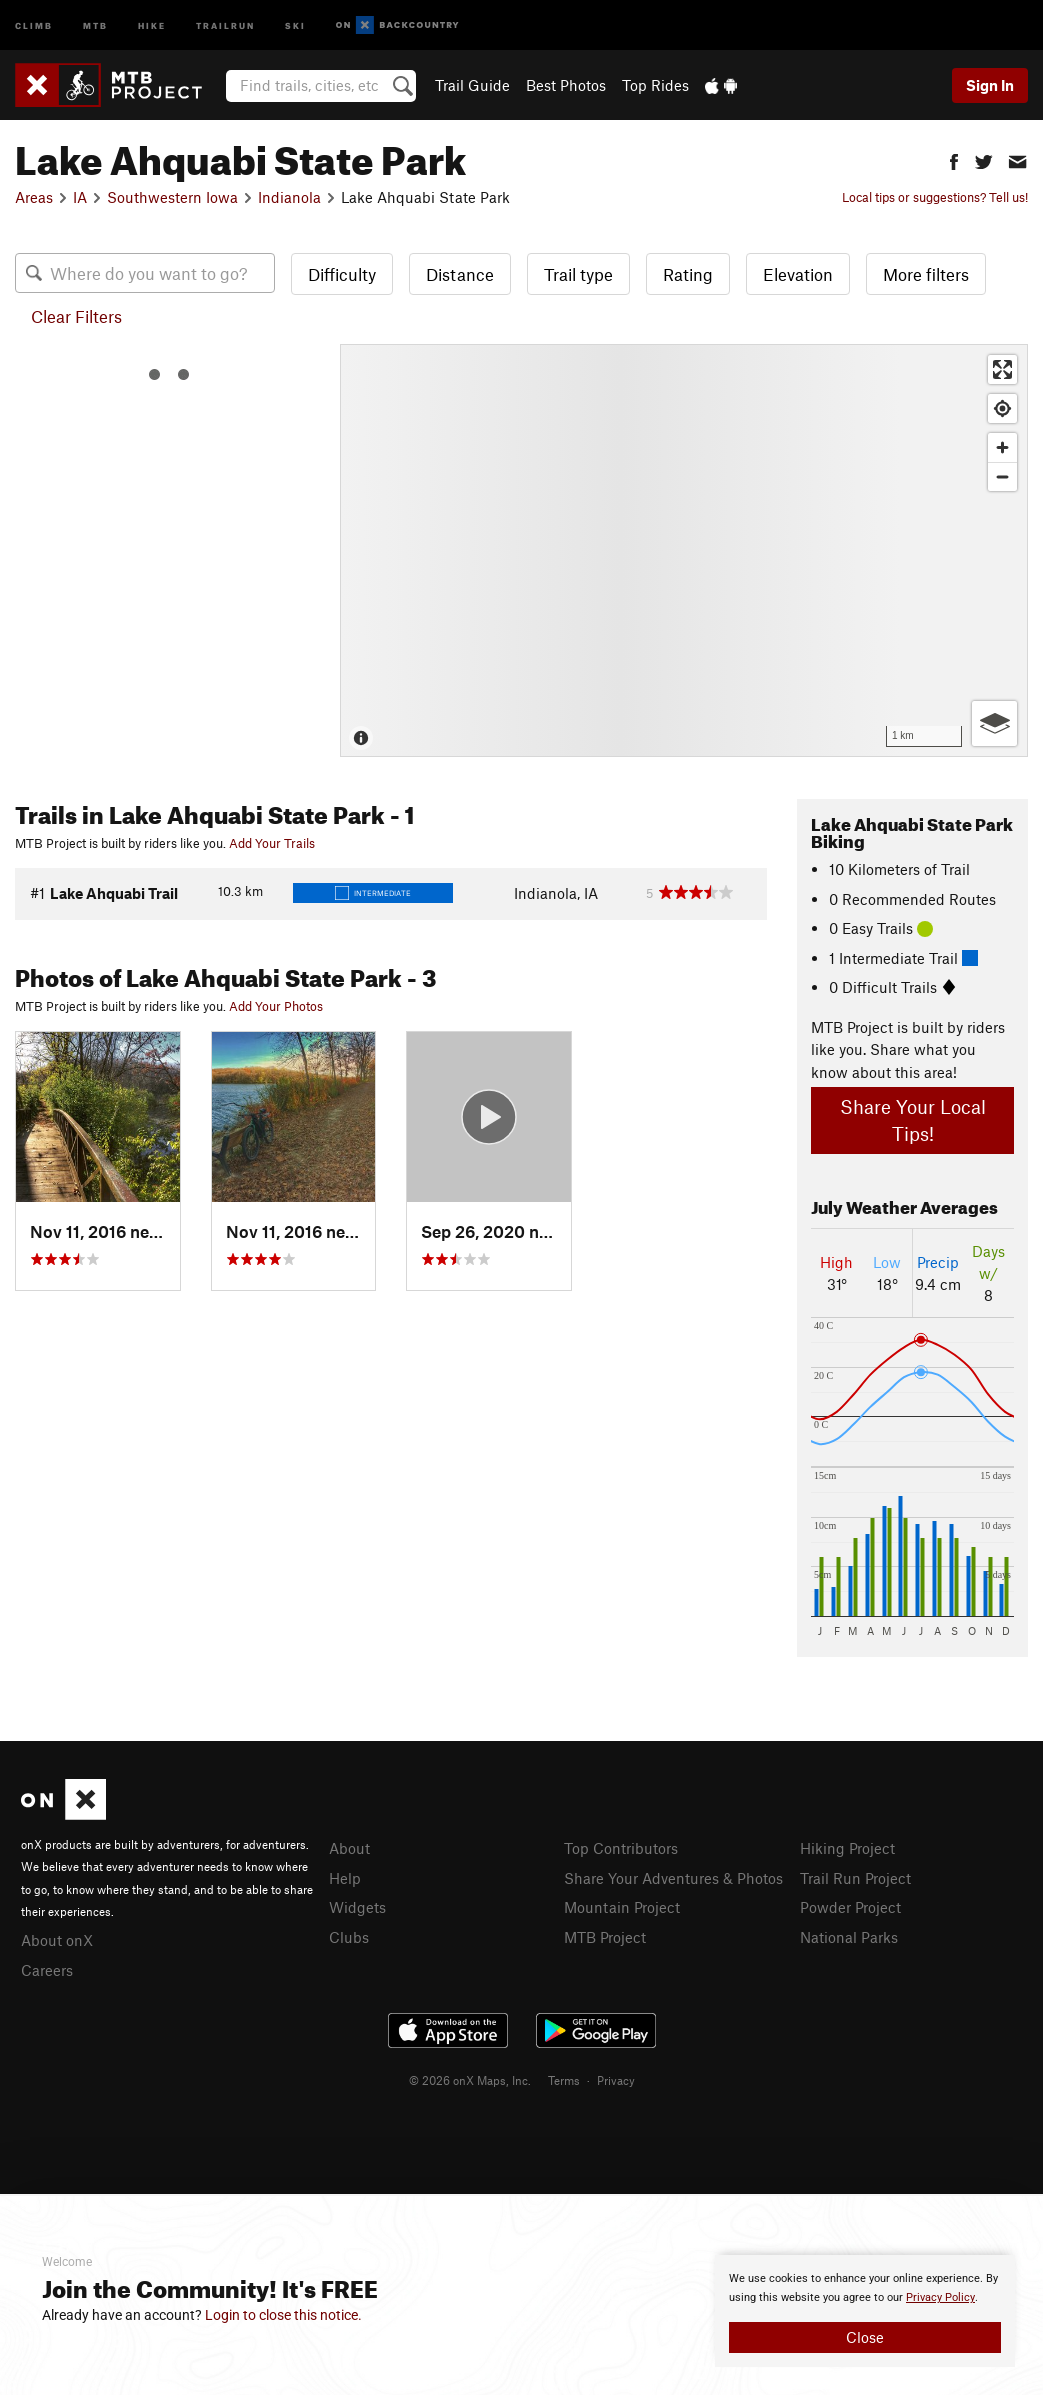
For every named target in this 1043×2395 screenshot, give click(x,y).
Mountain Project (622, 1907)
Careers (47, 1970)
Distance (460, 274)
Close (865, 2337)
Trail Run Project (855, 1878)
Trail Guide (472, 85)
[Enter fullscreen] (1002, 369)
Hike (152, 24)
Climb (34, 24)
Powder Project (850, 1907)
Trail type (578, 274)
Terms (564, 2080)
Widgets (357, 1907)
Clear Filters (76, 316)
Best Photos (566, 85)
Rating (688, 274)
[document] (865, 2311)
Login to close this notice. (283, 2315)
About (349, 1848)
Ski (295, 24)
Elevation (798, 274)
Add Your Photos (276, 1006)
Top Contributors (621, 1848)
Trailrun (225, 24)
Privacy (616, 2080)
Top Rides (655, 85)
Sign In (990, 85)
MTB (95, 24)
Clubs (349, 1937)
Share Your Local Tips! (913, 1120)
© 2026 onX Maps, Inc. (470, 2080)
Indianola (289, 197)
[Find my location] (1002, 408)
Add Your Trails (272, 843)
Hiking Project (847, 1848)
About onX (57, 1940)
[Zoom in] (1002, 447)
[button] (954, 159)
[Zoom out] (1002, 476)
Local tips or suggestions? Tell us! (935, 197)
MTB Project (605, 1937)
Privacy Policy (940, 2297)
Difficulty (342, 274)
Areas (34, 197)
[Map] (684, 550)
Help (345, 1878)
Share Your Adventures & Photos (673, 1878)
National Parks (849, 1937)
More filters (926, 274)
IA (80, 197)
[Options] (994, 723)
